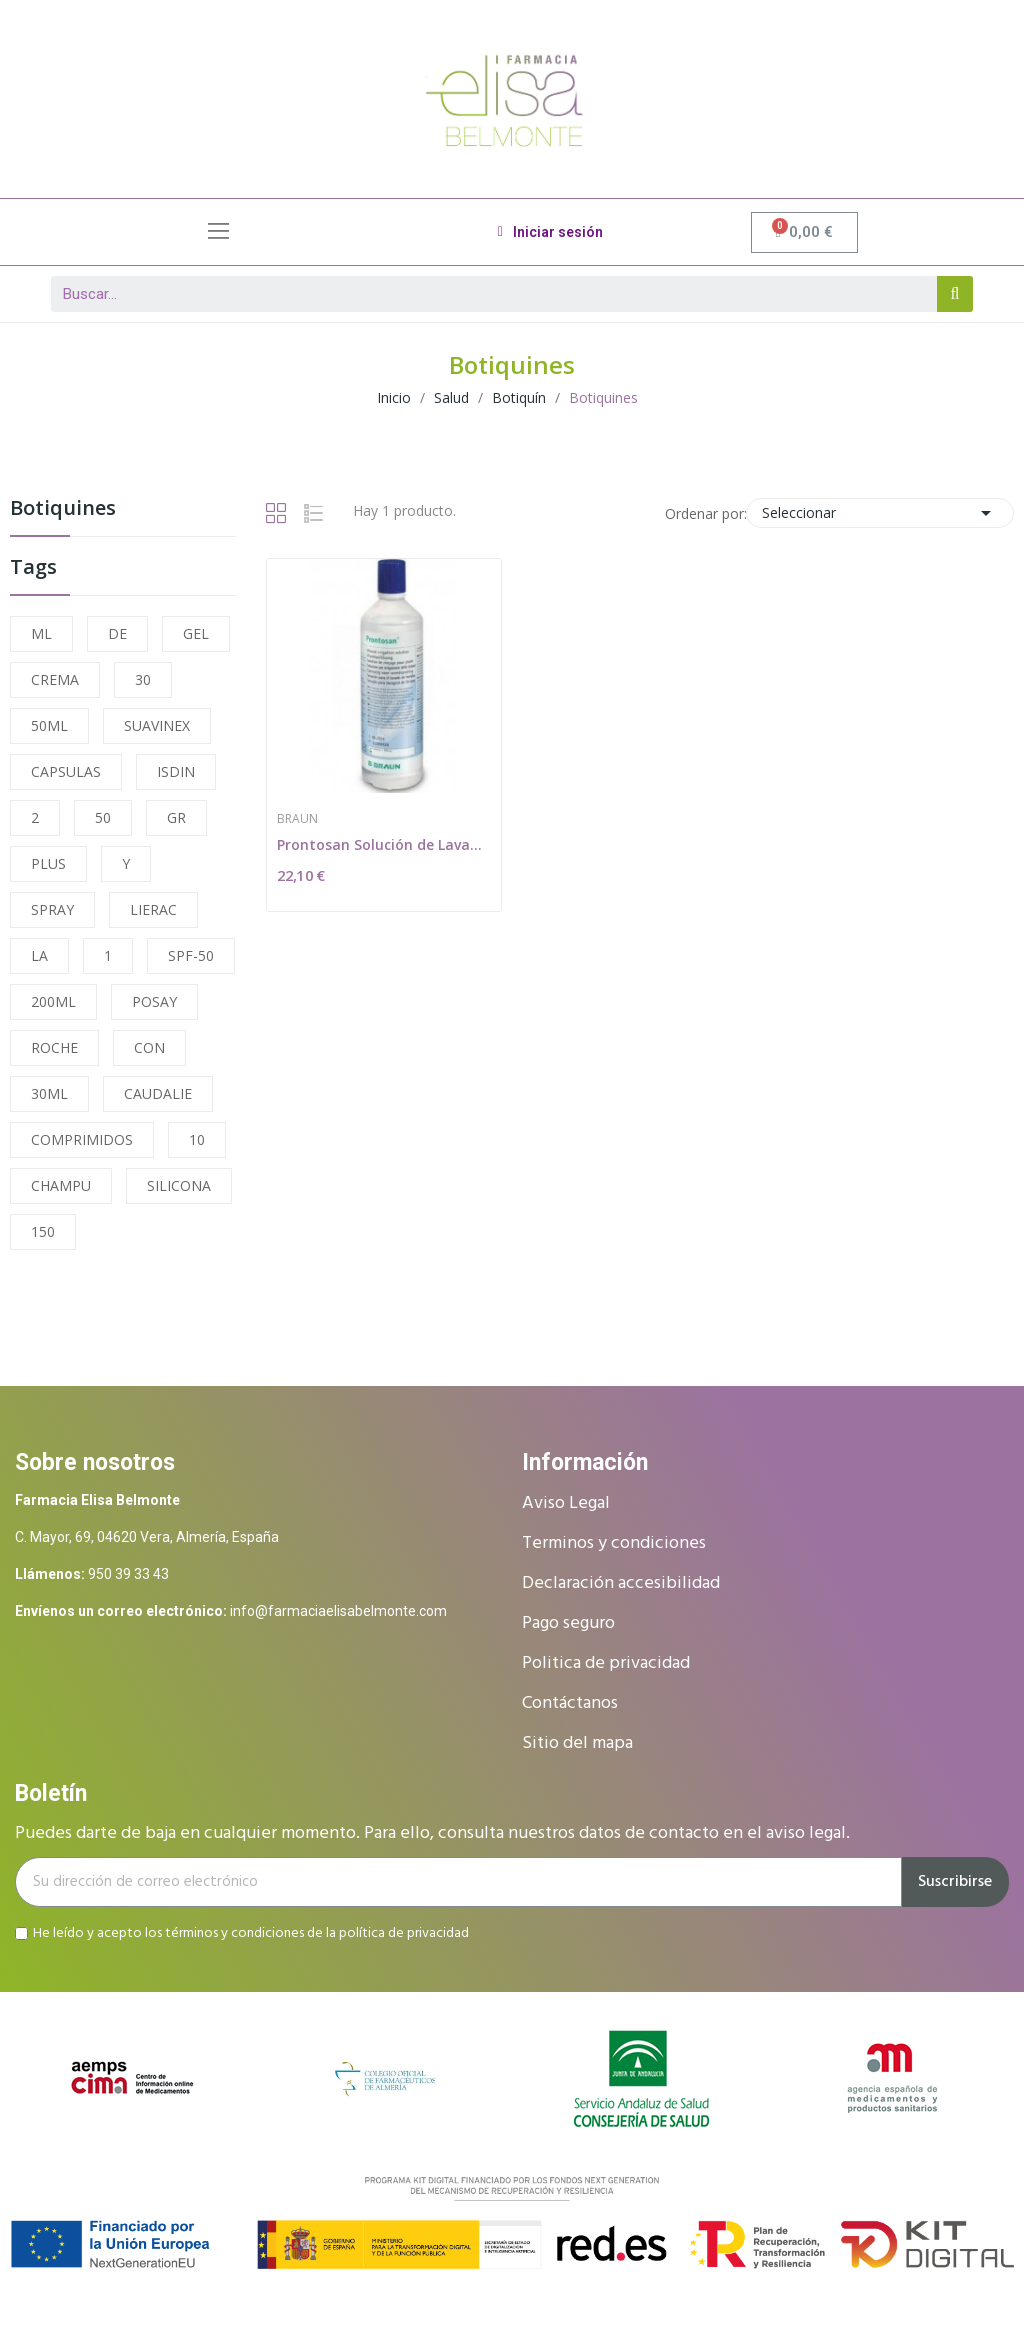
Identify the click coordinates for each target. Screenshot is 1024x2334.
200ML (53, 1001)
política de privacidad (404, 1933)
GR (176, 817)
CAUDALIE (158, 1093)
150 (43, 1231)
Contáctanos (570, 1703)
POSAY (154, 1001)
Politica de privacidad (606, 1663)
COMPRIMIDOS (82, 1139)
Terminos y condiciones (614, 1543)
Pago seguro (568, 1623)
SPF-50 (191, 955)
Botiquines (63, 509)
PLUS (48, 863)
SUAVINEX (157, 725)
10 (197, 1139)
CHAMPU (61, 1185)
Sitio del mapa (577, 1743)
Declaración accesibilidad (621, 1583)
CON (149, 1047)
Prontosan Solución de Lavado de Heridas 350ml (384, 844)
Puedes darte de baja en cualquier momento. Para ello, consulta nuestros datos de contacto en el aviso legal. (432, 1833)
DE (117, 633)
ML (41, 633)
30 (143, 679)
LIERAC (153, 909)
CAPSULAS (66, 771)
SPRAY (52, 909)
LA (39, 955)
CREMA (55, 679)
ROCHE (54, 1047)
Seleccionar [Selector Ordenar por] (880, 513)
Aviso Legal (566, 1503)
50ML (49, 725)
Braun (297, 819)
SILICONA (179, 1185)
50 (103, 817)
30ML (49, 1093)
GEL (196, 633)
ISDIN (176, 771)
